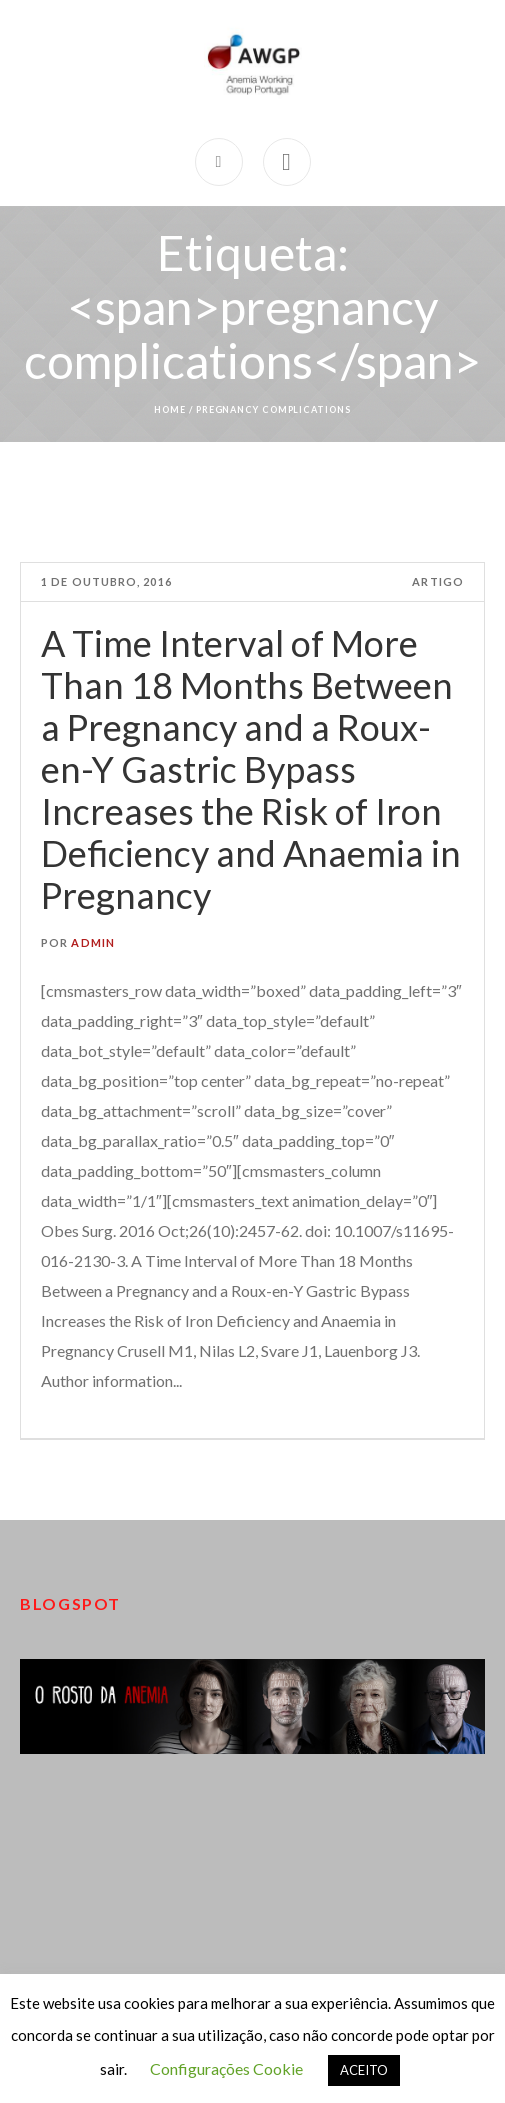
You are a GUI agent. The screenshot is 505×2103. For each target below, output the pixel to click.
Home (170, 409)
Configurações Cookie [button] (226, 2068)
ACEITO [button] (364, 2070)
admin (93, 942)
